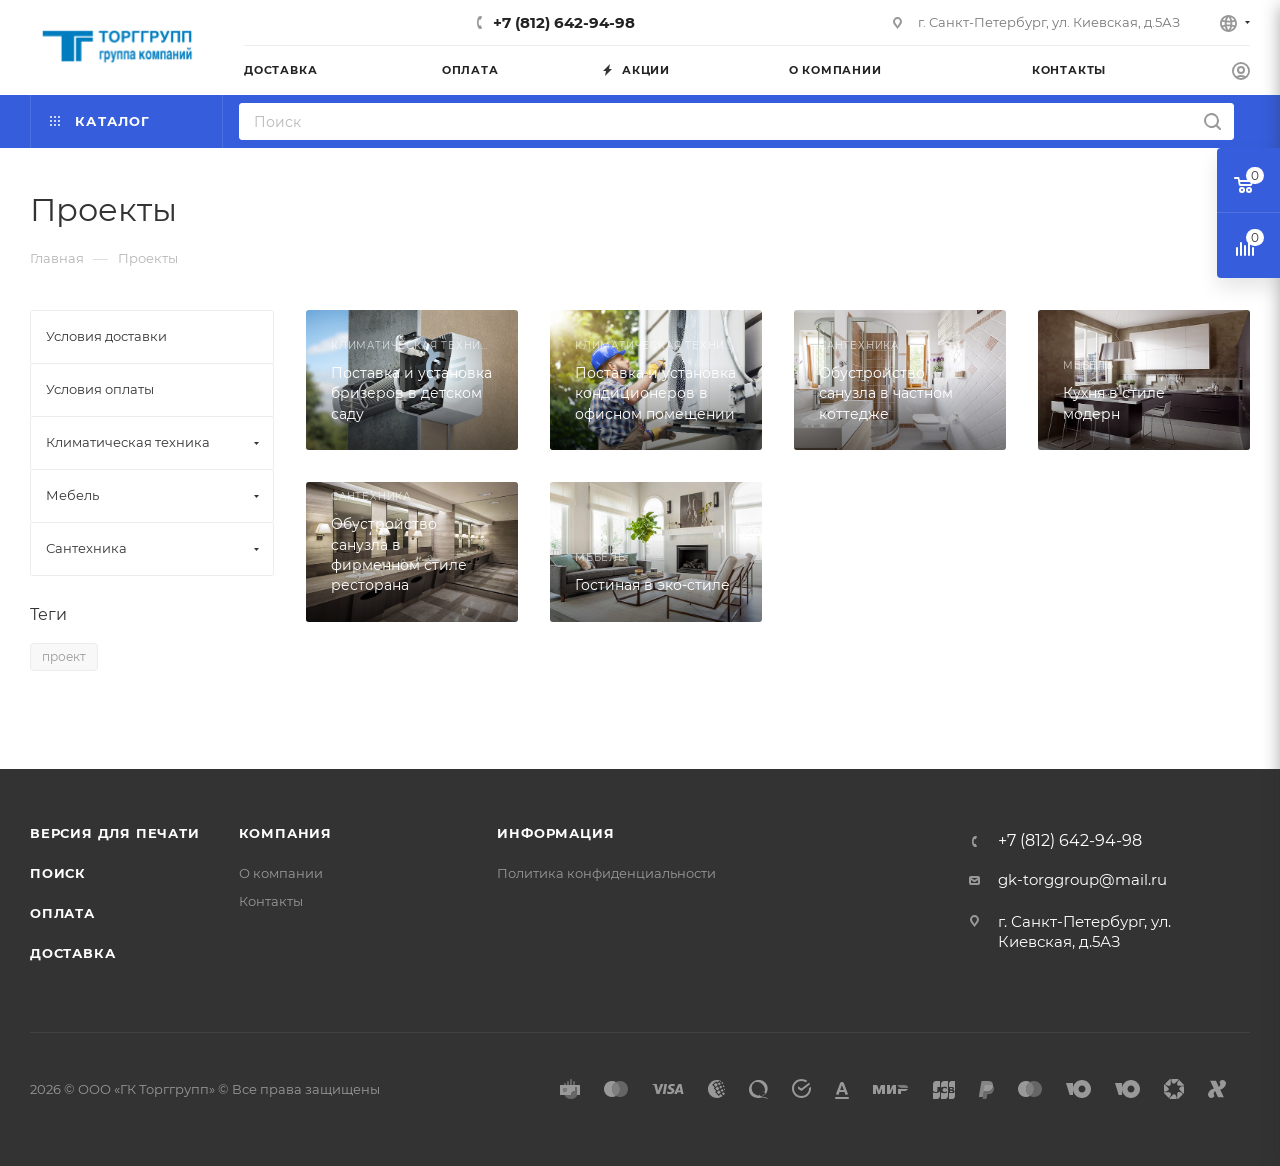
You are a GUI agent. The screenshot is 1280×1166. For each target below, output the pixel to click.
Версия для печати (115, 833)
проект (64, 656)
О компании (281, 873)
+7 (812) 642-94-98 (564, 22)
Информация (555, 833)
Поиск (58, 873)
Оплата (62, 913)
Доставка (72, 953)
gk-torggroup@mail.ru (1082, 879)
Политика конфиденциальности (606, 873)
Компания (285, 833)
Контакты (271, 901)
